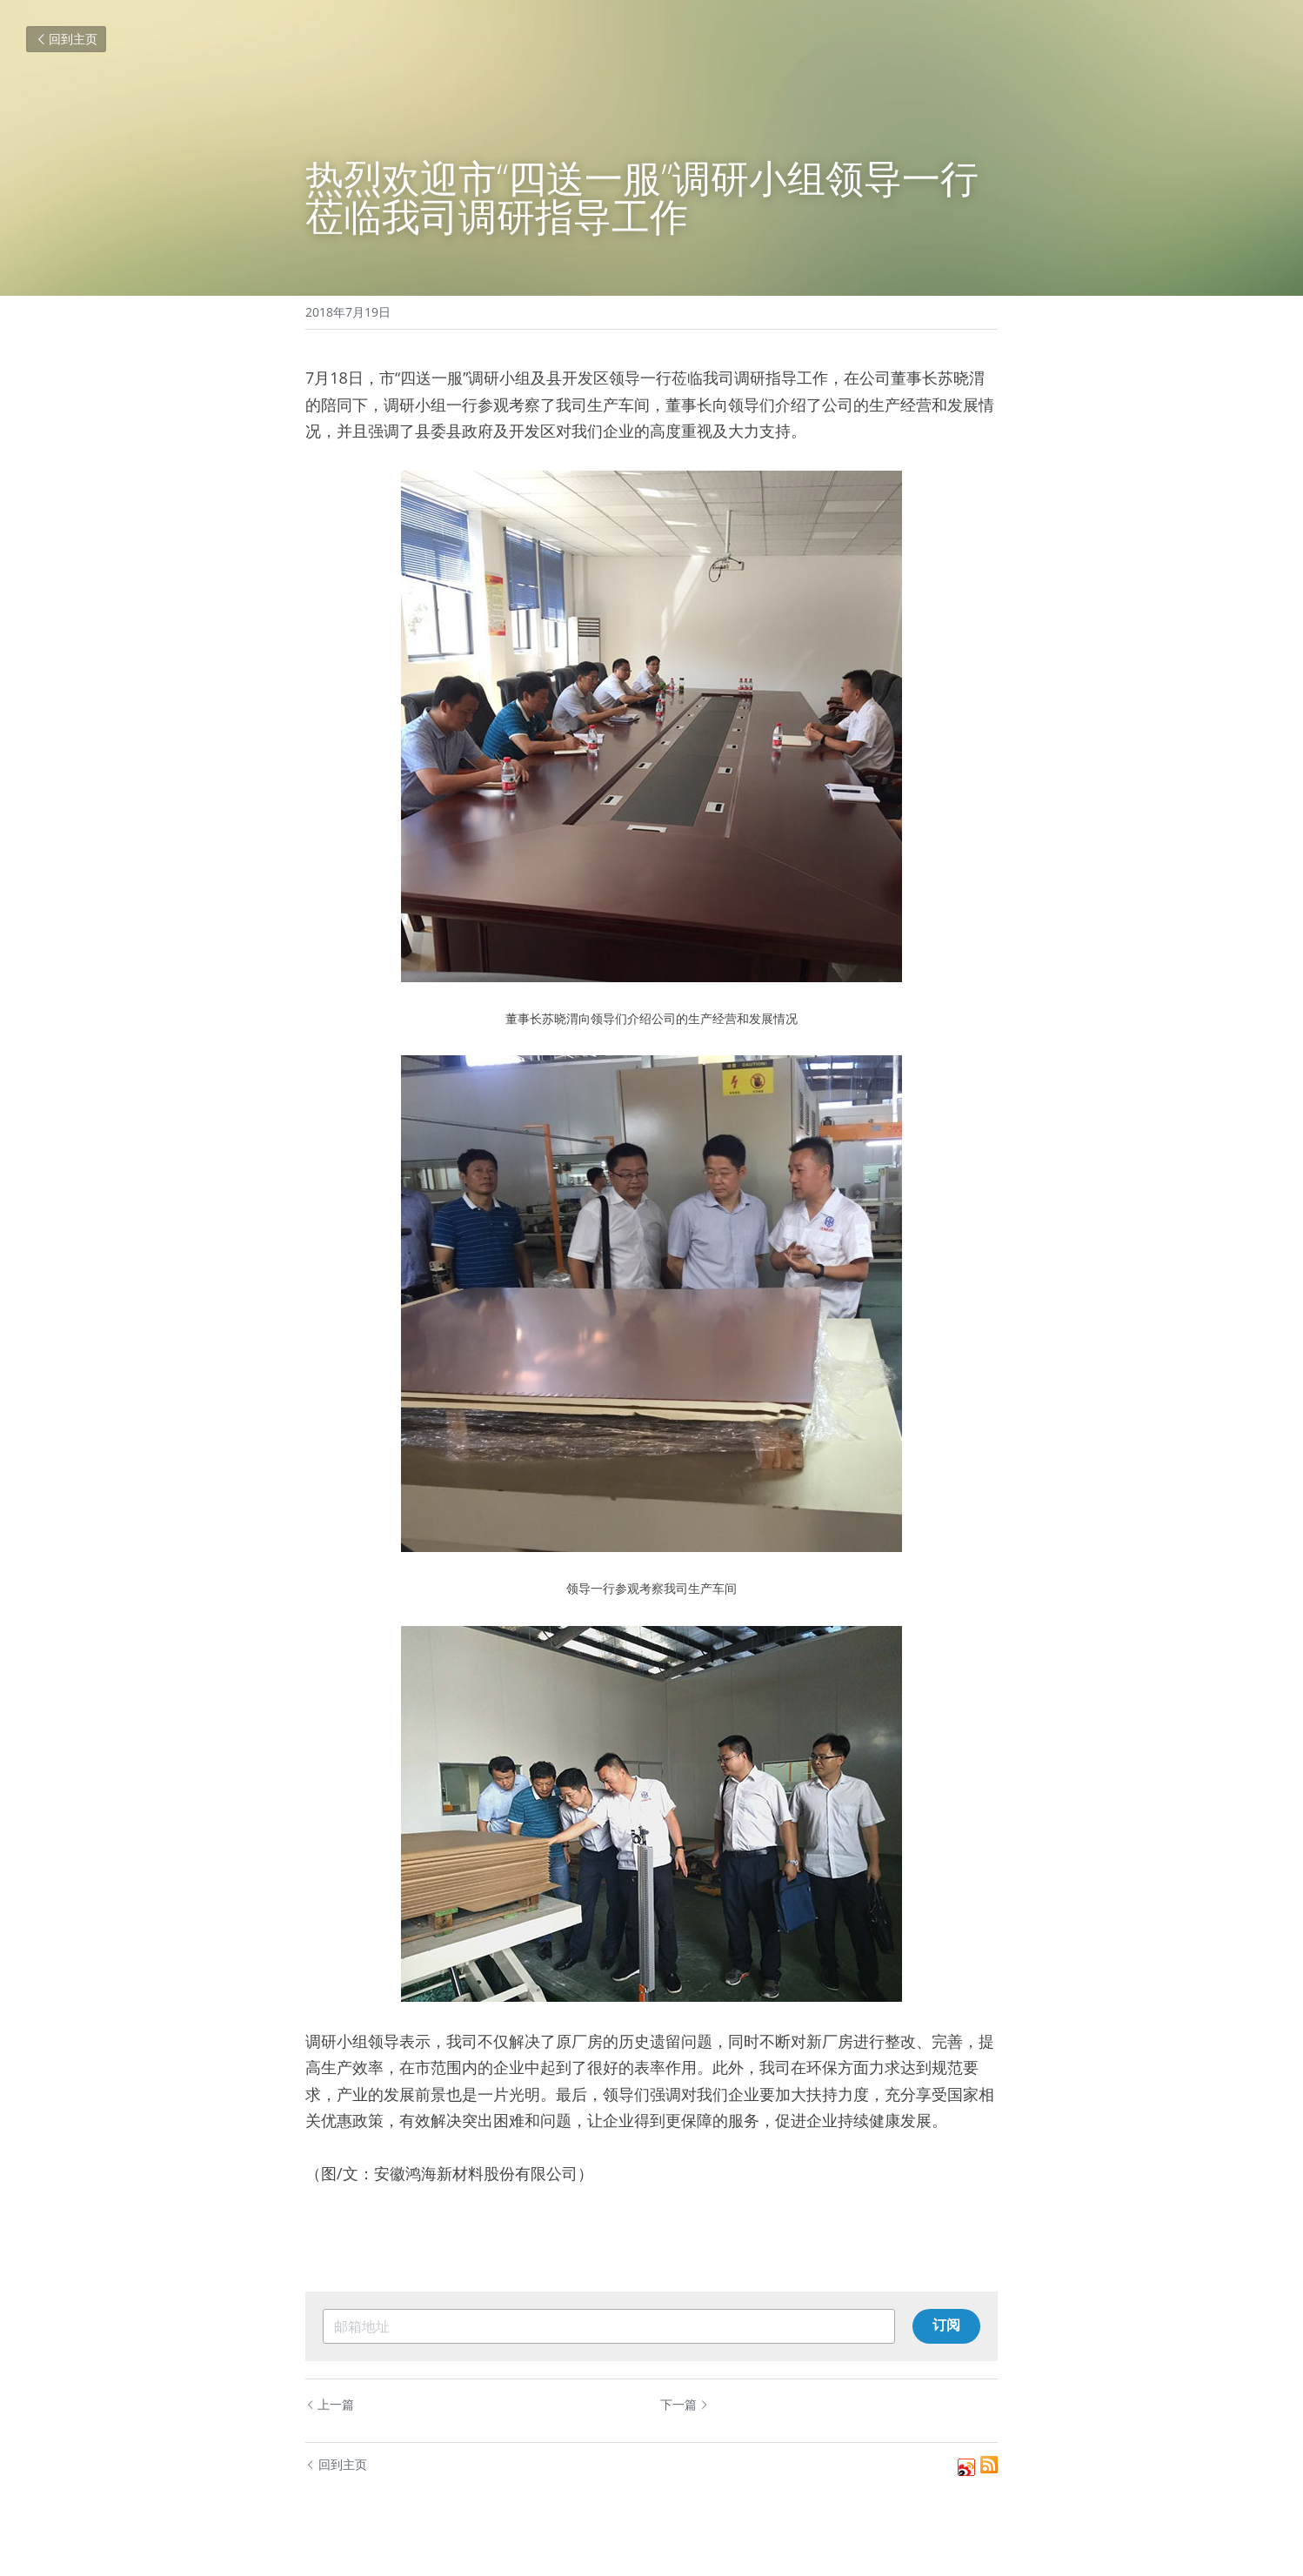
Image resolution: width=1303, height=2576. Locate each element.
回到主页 (66, 38)
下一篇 (684, 2404)
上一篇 (329, 2404)
